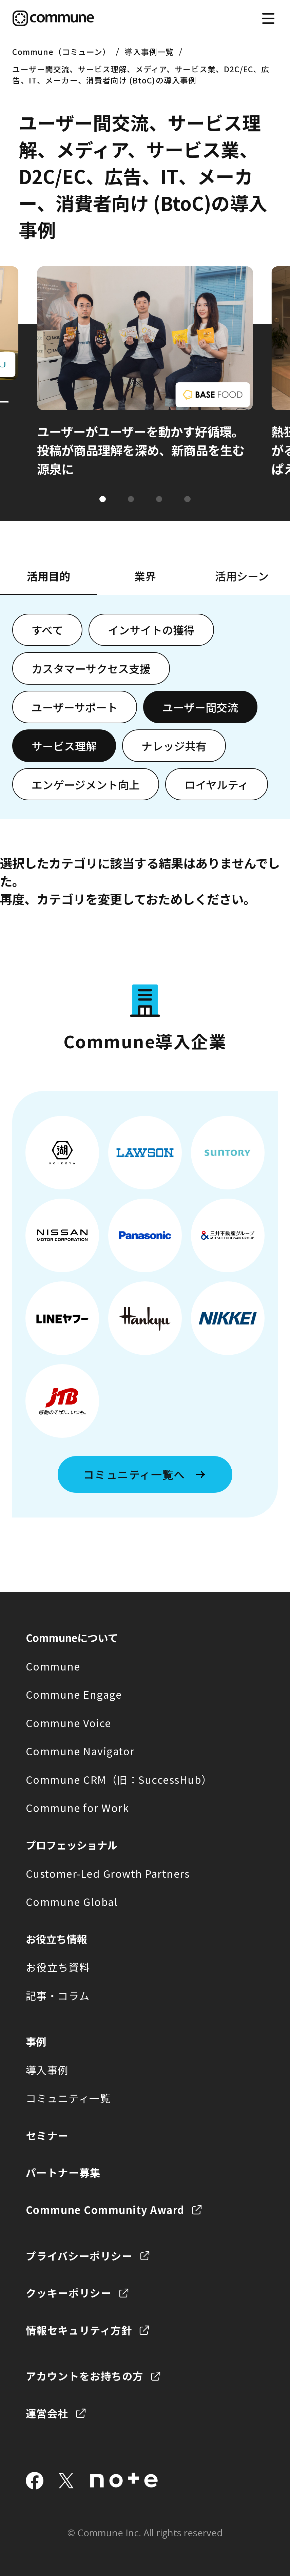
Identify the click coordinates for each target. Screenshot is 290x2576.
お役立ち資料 (58, 1967)
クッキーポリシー (68, 2292)
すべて (47, 629)
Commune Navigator (80, 1750)
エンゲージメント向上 (86, 784)
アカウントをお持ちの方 (84, 2375)
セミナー (47, 2135)
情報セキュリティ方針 (79, 2330)
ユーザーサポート (75, 707)
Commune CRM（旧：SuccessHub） (119, 1779)
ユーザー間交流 (200, 707)
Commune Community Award (105, 2209)
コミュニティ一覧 (68, 2098)
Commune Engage (74, 1694)
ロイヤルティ (217, 784)
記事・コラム (58, 1995)
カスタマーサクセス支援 (91, 668)
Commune (53, 1666)
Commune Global (72, 1901)
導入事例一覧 (149, 51)
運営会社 (47, 2413)
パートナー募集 (63, 2172)
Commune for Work (77, 1807)
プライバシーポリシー (79, 2255)
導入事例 (47, 2069)
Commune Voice (68, 1722)
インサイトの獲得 (151, 629)
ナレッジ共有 (174, 745)
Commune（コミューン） (61, 51)
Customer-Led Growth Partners (108, 1873)
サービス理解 (64, 745)
